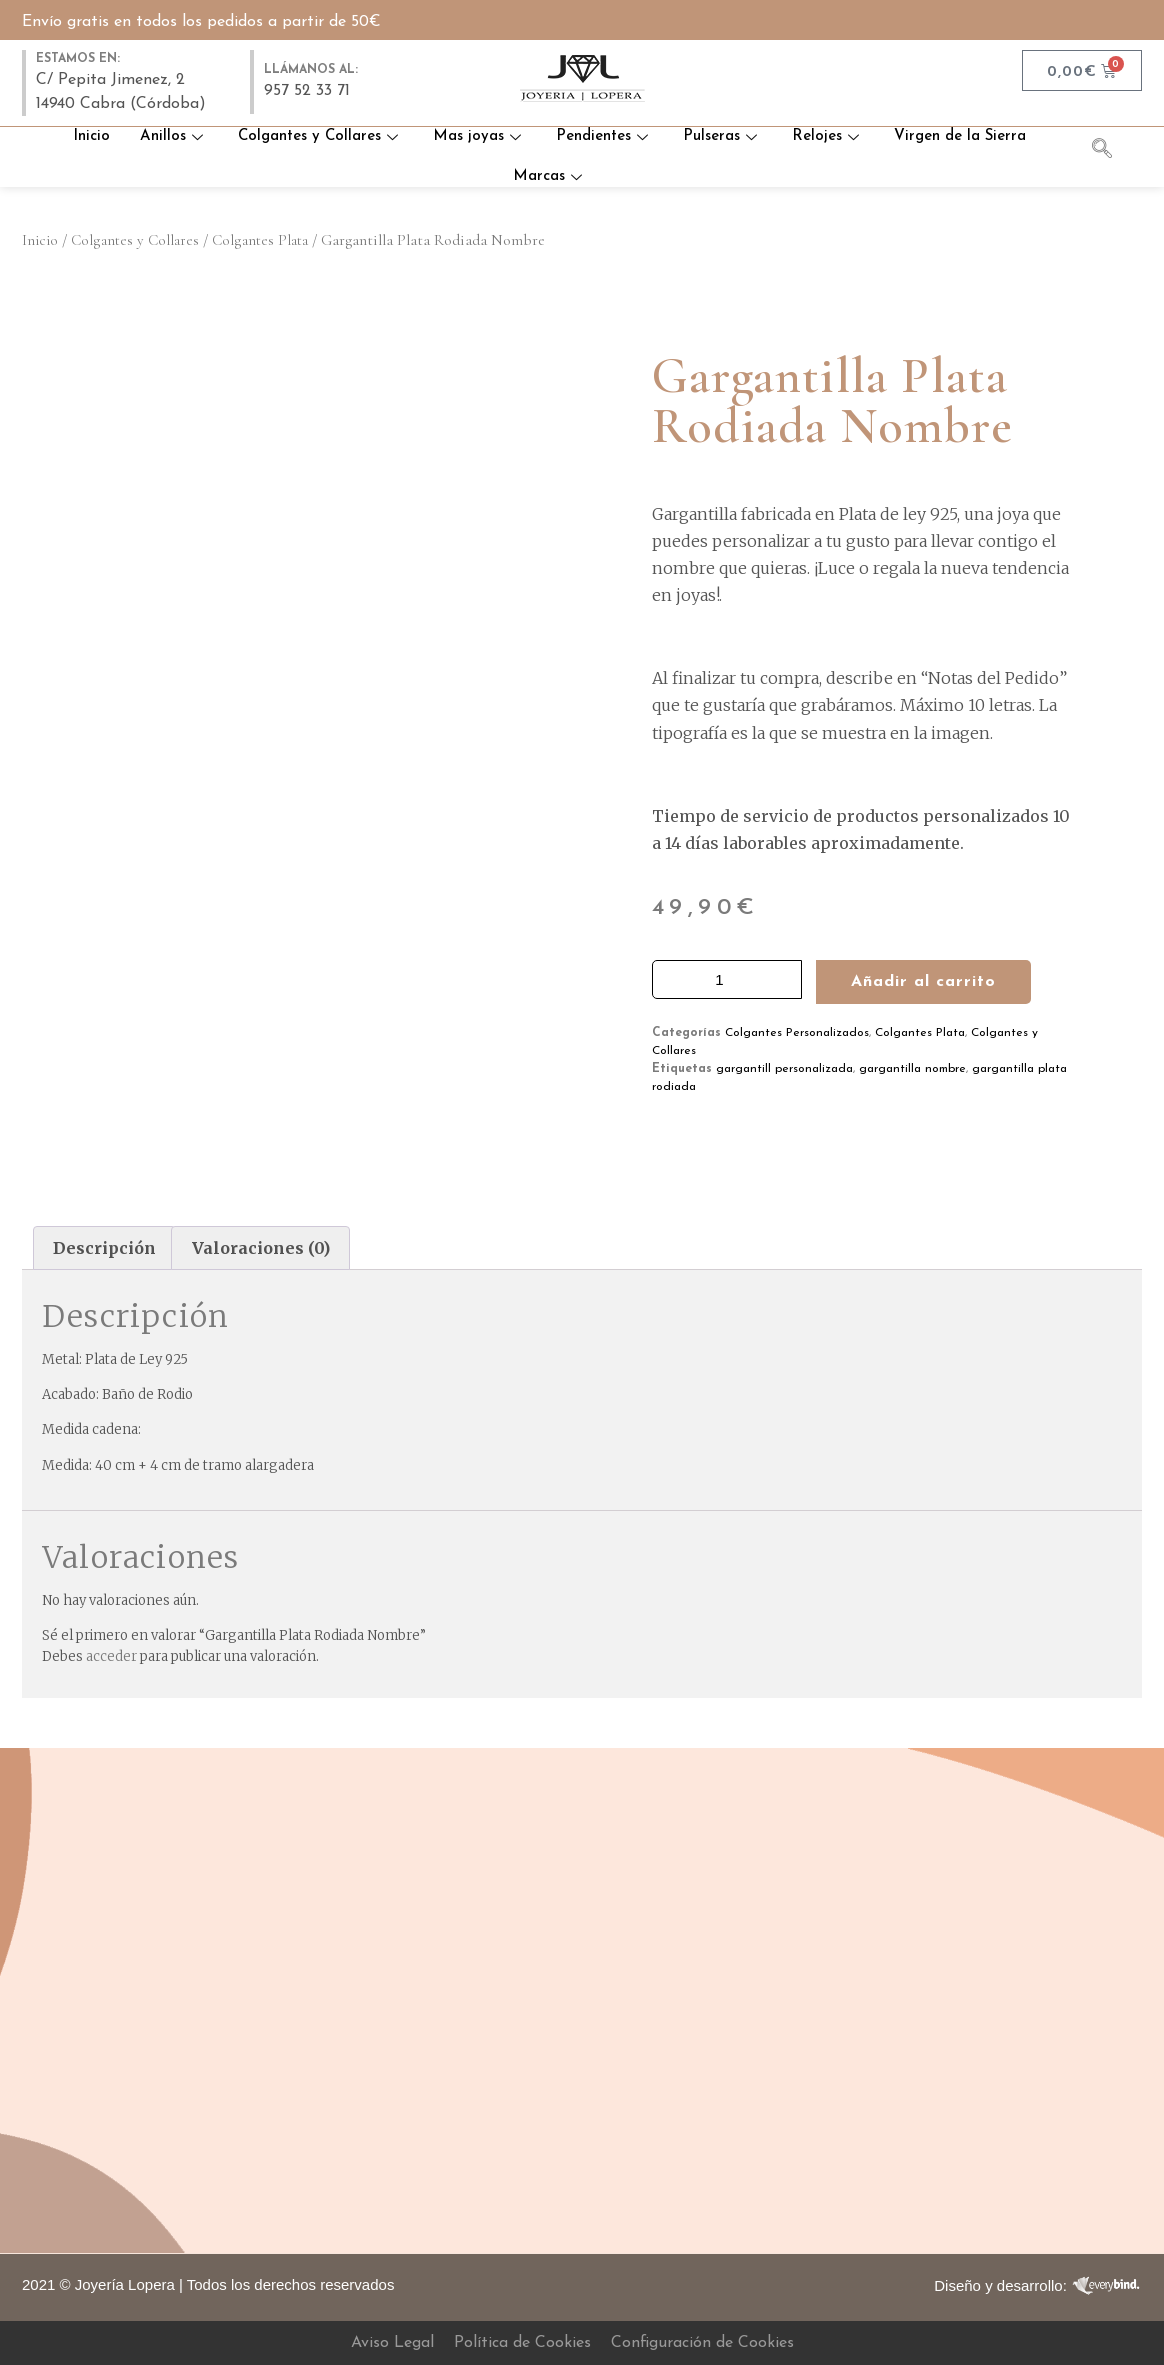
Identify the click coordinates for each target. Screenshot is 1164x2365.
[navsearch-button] (1112, 152)
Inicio (91, 136)
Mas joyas (479, 136)
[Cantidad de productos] (727, 979)
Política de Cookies (522, 2343)
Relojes (828, 136)
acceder (111, 1656)
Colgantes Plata (260, 240)
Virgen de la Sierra (960, 136)
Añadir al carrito (923, 982)
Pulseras (722, 136)
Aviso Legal (392, 2343)
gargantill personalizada (784, 1069)
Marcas (550, 176)
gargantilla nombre (912, 1069)
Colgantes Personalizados (797, 1033)
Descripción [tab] (104, 1248)
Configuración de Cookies (702, 2343)
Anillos (174, 136)
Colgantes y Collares (320, 136)
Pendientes (604, 136)
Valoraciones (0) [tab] (261, 1248)
